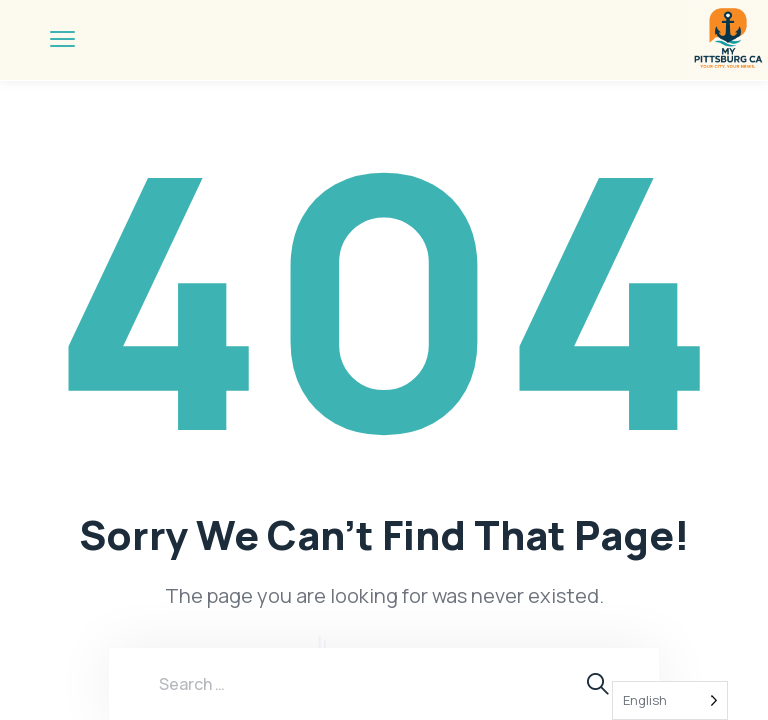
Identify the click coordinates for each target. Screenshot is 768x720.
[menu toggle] (62, 39)
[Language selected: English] (670, 700)
